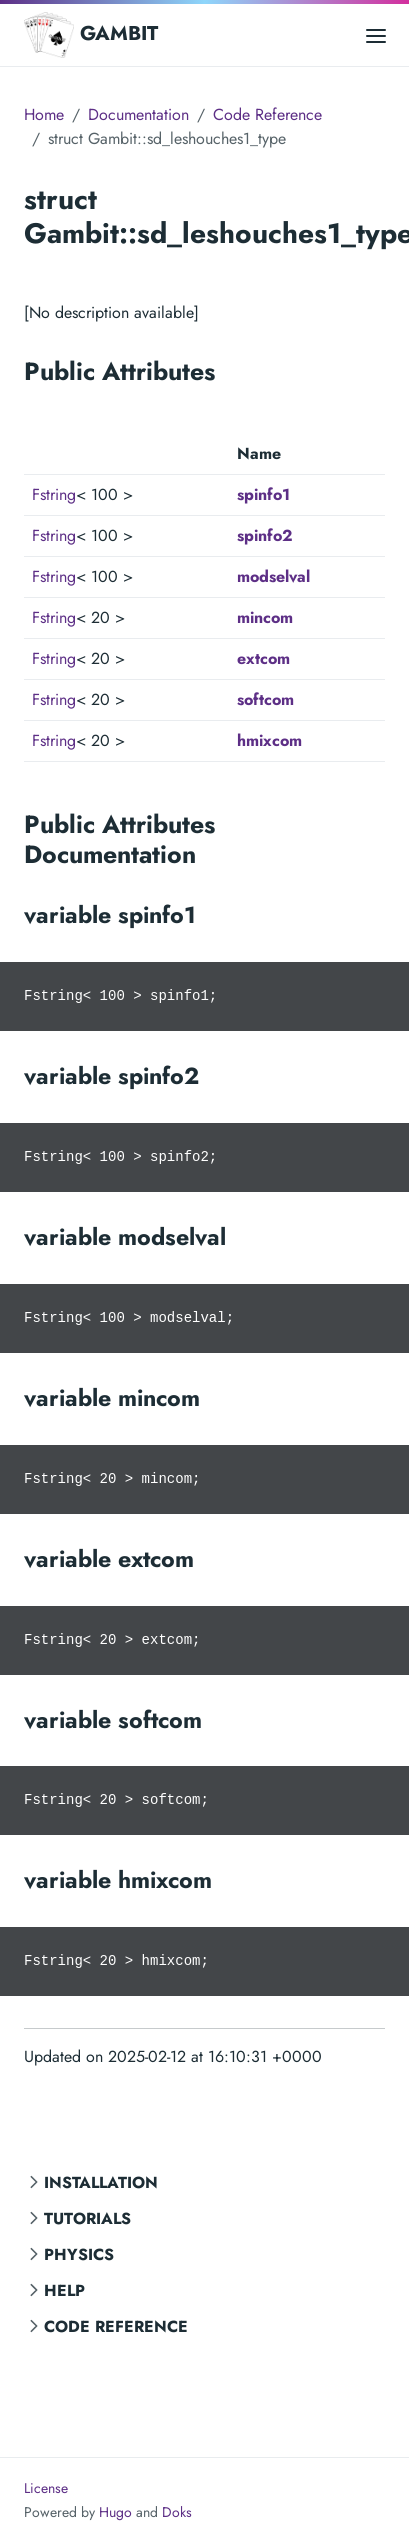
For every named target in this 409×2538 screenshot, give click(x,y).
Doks (177, 2512)
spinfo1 (263, 494)
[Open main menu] (376, 34)
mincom (265, 617)
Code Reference (116, 2326)
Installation (101, 2182)
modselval (273, 576)
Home (44, 114)
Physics (79, 2254)
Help (64, 2290)
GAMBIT (91, 35)
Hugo (115, 2512)
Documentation (138, 114)
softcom (265, 699)
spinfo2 (265, 535)
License (46, 2488)
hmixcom (269, 740)
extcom (263, 658)
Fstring (54, 494)
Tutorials (87, 2218)
